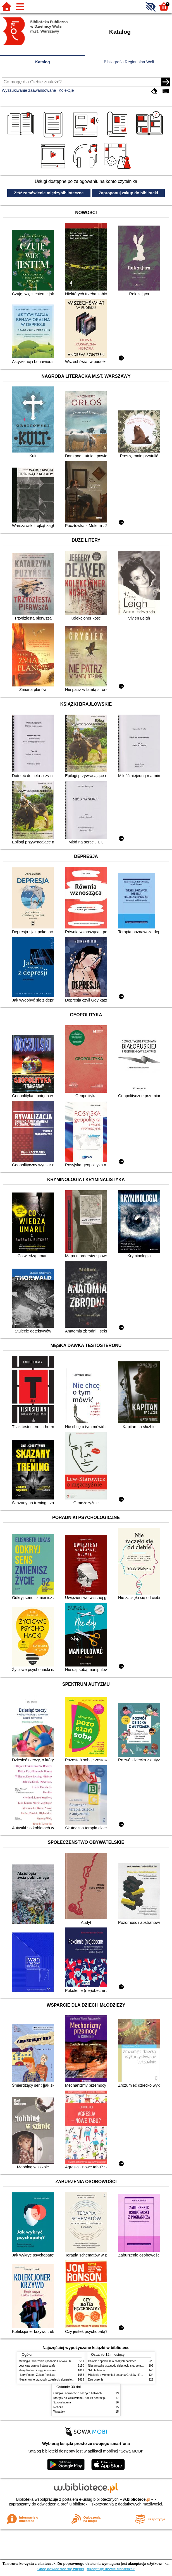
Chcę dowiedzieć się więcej (60, 2569)
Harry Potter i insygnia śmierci (37, 2370)
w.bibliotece (136, 2499)
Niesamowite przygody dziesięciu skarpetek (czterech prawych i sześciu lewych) (69, 2379)
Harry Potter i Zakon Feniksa (36, 2374)
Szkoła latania (97, 2370)
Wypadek (59, 2411)
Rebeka (58, 2407)
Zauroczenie (95, 2379)
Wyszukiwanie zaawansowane (29, 90)
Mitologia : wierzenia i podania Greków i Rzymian (49, 2361)
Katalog (42, 62)
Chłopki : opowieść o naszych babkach (112, 2361)
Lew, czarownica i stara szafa (37, 2365)
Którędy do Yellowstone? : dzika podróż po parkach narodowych (93, 2398)
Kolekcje (66, 90)
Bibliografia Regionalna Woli (129, 62)
